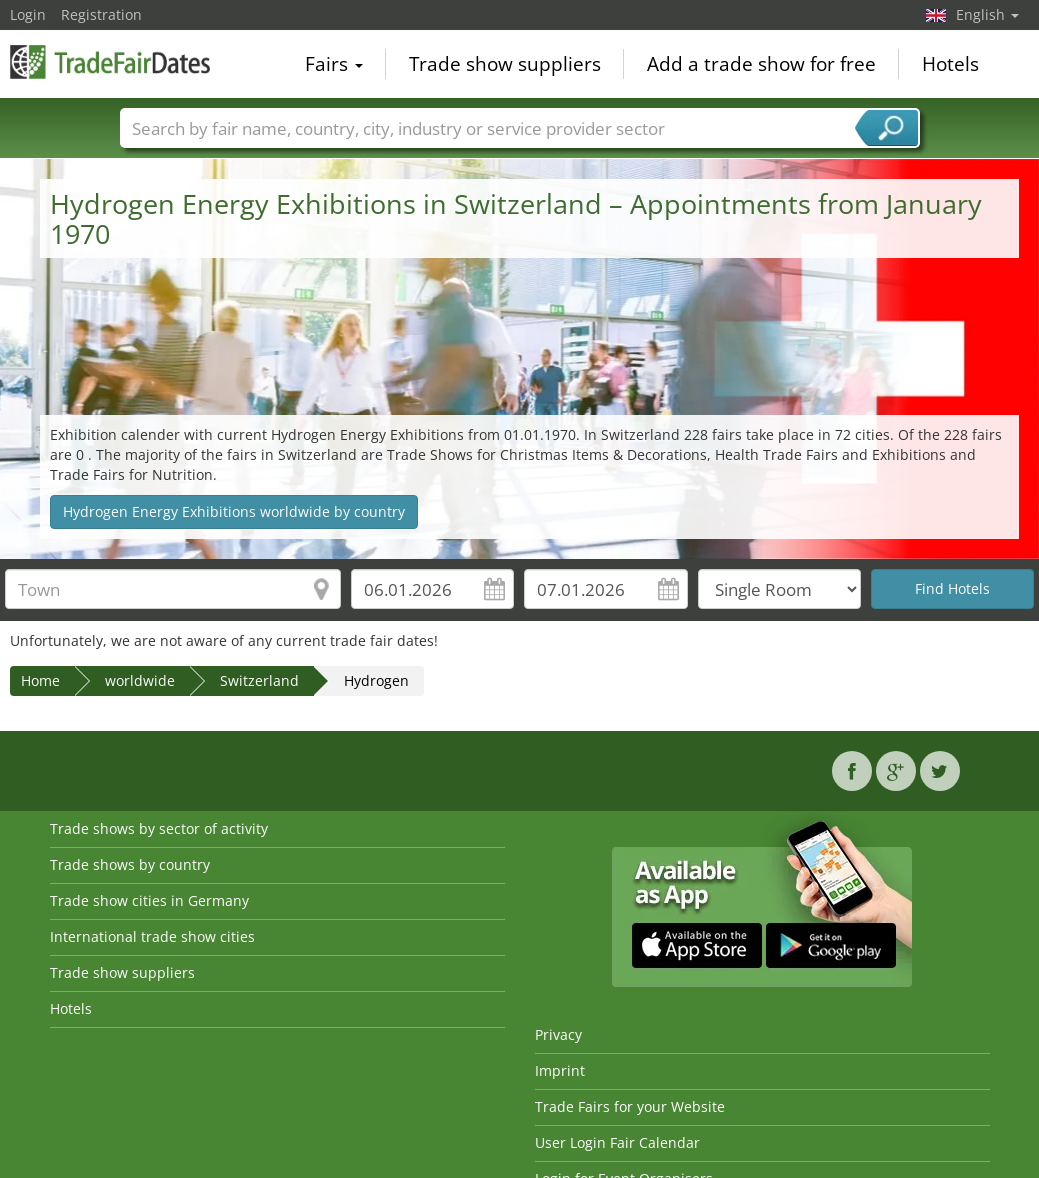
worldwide (140, 680)
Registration (101, 14)
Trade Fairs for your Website (630, 1106)
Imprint (560, 1070)
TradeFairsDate (110, 62)
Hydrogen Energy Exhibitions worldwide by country (234, 511)
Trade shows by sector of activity (159, 828)
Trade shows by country (130, 864)
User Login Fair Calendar (617, 1142)
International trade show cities (152, 936)
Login (28, 14)
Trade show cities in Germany (149, 900)
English (987, 14)
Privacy (558, 1034)
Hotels (950, 64)
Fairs (334, 64)
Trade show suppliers (505, 64)
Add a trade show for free (761, 64)
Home (40, 680)
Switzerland (259, 680)
